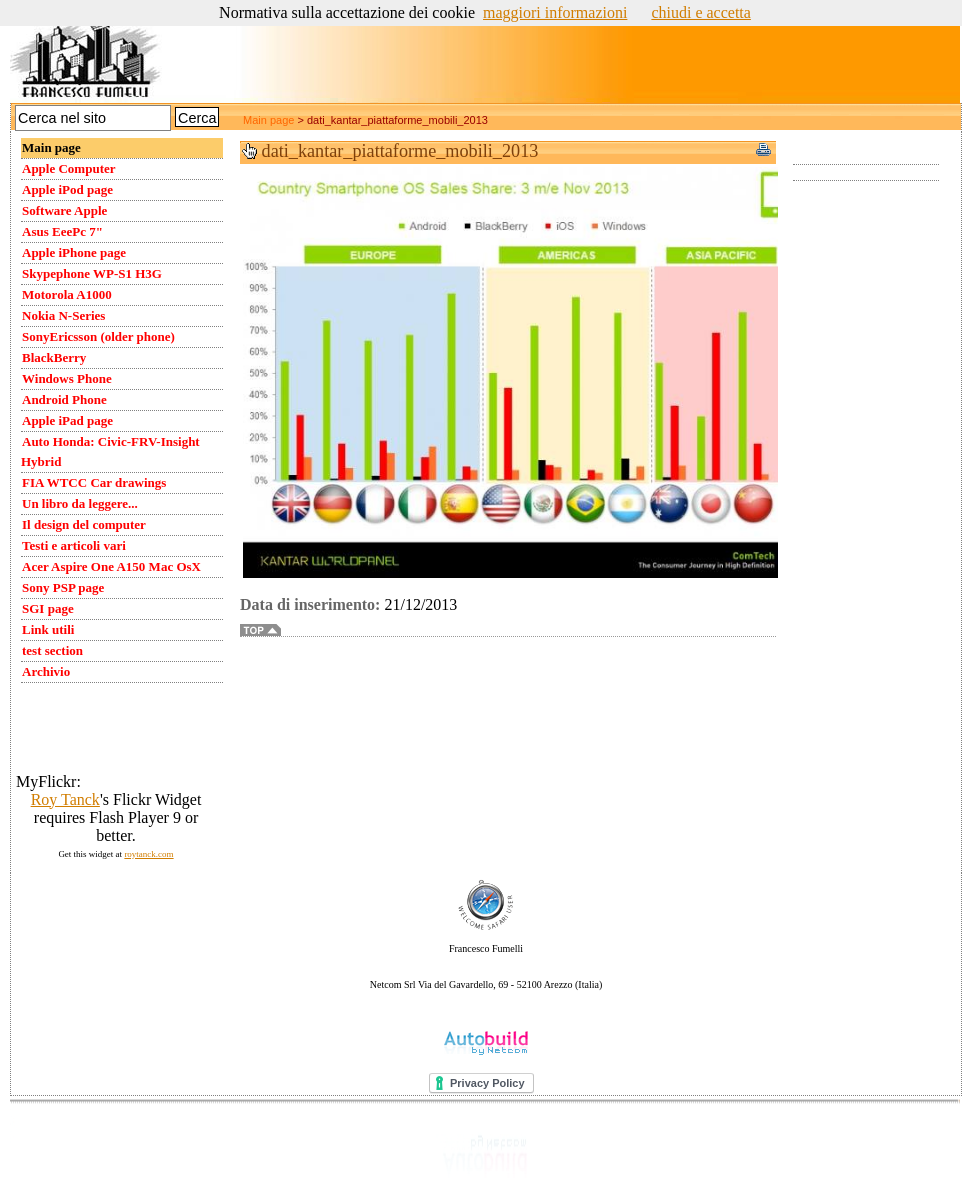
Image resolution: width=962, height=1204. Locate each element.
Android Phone (64, 399)
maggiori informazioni (555, 12)
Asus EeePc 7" (62, 231)
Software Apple (64, 210)
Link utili (48, 629)
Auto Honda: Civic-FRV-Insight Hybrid (110, 451)
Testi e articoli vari (74, 545)
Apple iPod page (67, 189)
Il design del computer (84, 524)
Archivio (46, 671)
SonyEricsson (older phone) (98, 336)
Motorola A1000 (67, 294)
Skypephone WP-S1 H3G (92, 273)
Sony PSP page (63, 587)
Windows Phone (67, 378)
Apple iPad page (67, 420)
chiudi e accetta (701, 12)
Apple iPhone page (74, 252)
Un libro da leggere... (80, 503)
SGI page (48, 608)
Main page (270, 120)
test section (52, 650)
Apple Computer (69, 168)
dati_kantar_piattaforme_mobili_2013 (389, 151)
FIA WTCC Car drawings (94, 482)
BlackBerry (54, 357)
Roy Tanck (65, 799)
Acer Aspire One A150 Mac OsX (111, 566)
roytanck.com (148, 854)
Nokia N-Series (63, 315)
